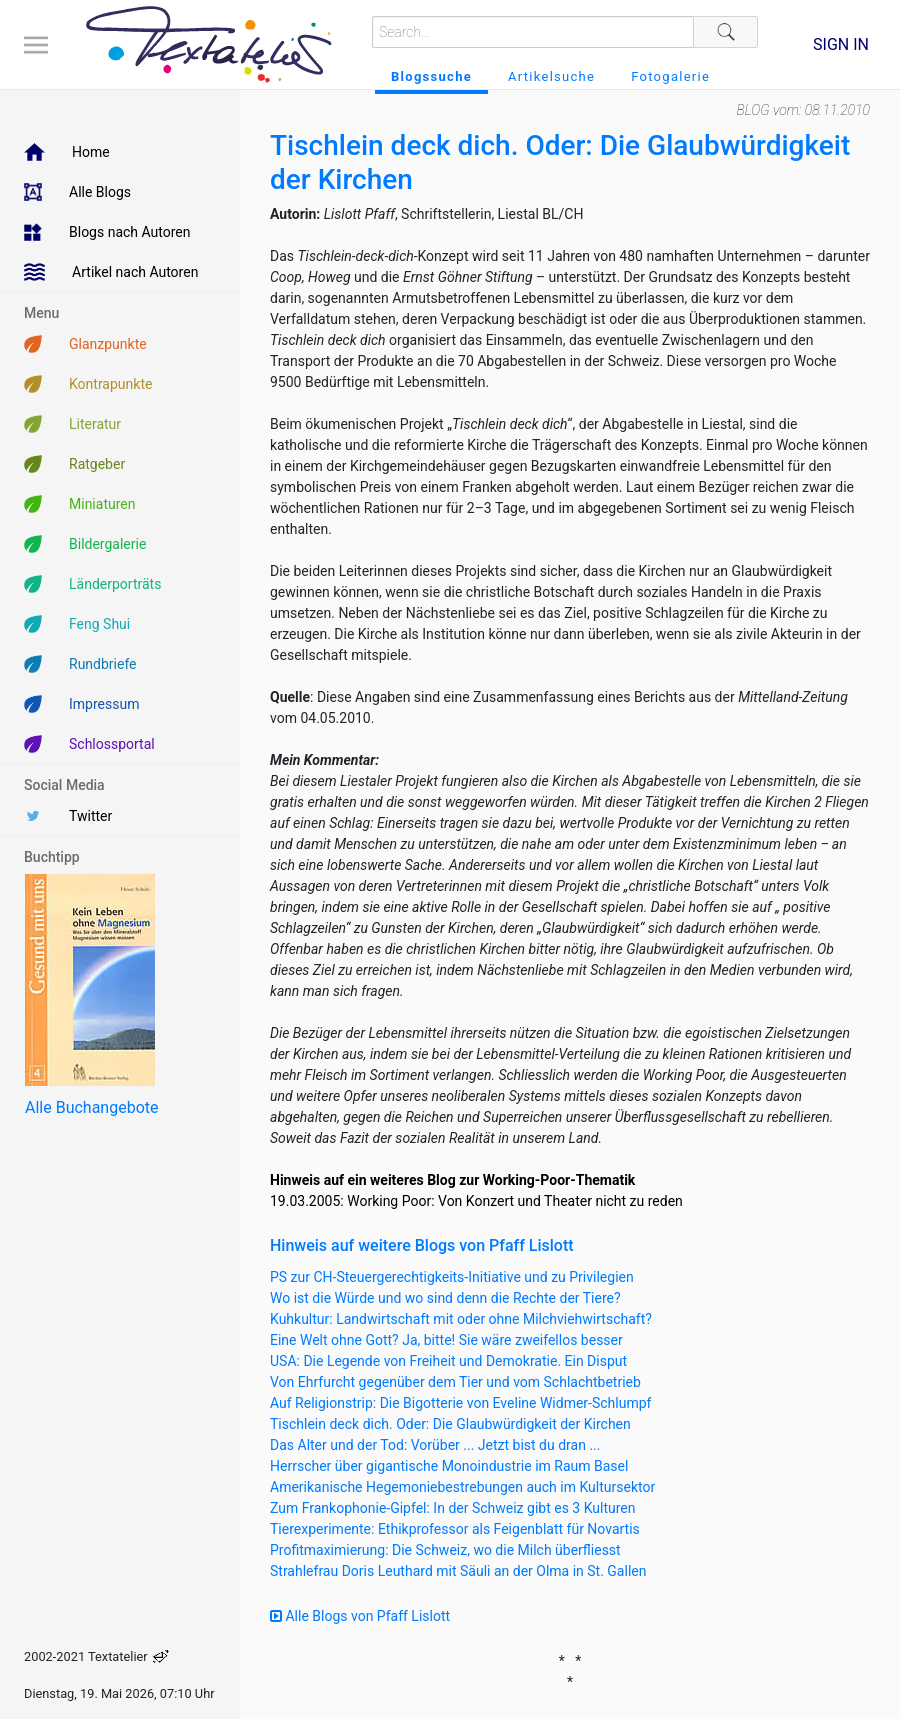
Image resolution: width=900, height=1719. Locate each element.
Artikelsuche (551, 76)
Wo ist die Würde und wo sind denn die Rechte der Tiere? (445, 1298)
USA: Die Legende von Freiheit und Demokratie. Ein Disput (448, 1361)
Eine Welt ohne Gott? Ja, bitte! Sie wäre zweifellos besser (446, 1340)
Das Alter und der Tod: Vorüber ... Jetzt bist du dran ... (435, 1445)
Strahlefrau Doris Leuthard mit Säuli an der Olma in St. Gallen (458, 1571)
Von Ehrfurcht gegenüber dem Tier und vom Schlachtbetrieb (455, 1382)
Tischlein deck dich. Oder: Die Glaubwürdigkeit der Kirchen (450, 1424)
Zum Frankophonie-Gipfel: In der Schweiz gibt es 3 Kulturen (453, 1508)
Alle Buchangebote (91, 1107)
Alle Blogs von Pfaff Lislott (360, 1616)
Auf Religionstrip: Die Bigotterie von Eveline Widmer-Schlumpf (460, 1403)
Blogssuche (431, 76)
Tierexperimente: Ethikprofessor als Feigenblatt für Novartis (455, 1529)
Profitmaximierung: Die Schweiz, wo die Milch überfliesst (445, 1550)
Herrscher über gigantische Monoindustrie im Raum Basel (449, 1466)
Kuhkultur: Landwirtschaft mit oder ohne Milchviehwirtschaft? (461, 1319)
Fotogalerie (670, 76)
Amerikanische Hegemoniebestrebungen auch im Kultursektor (462, 1487)
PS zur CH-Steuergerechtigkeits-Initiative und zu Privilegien (452, 1277)
